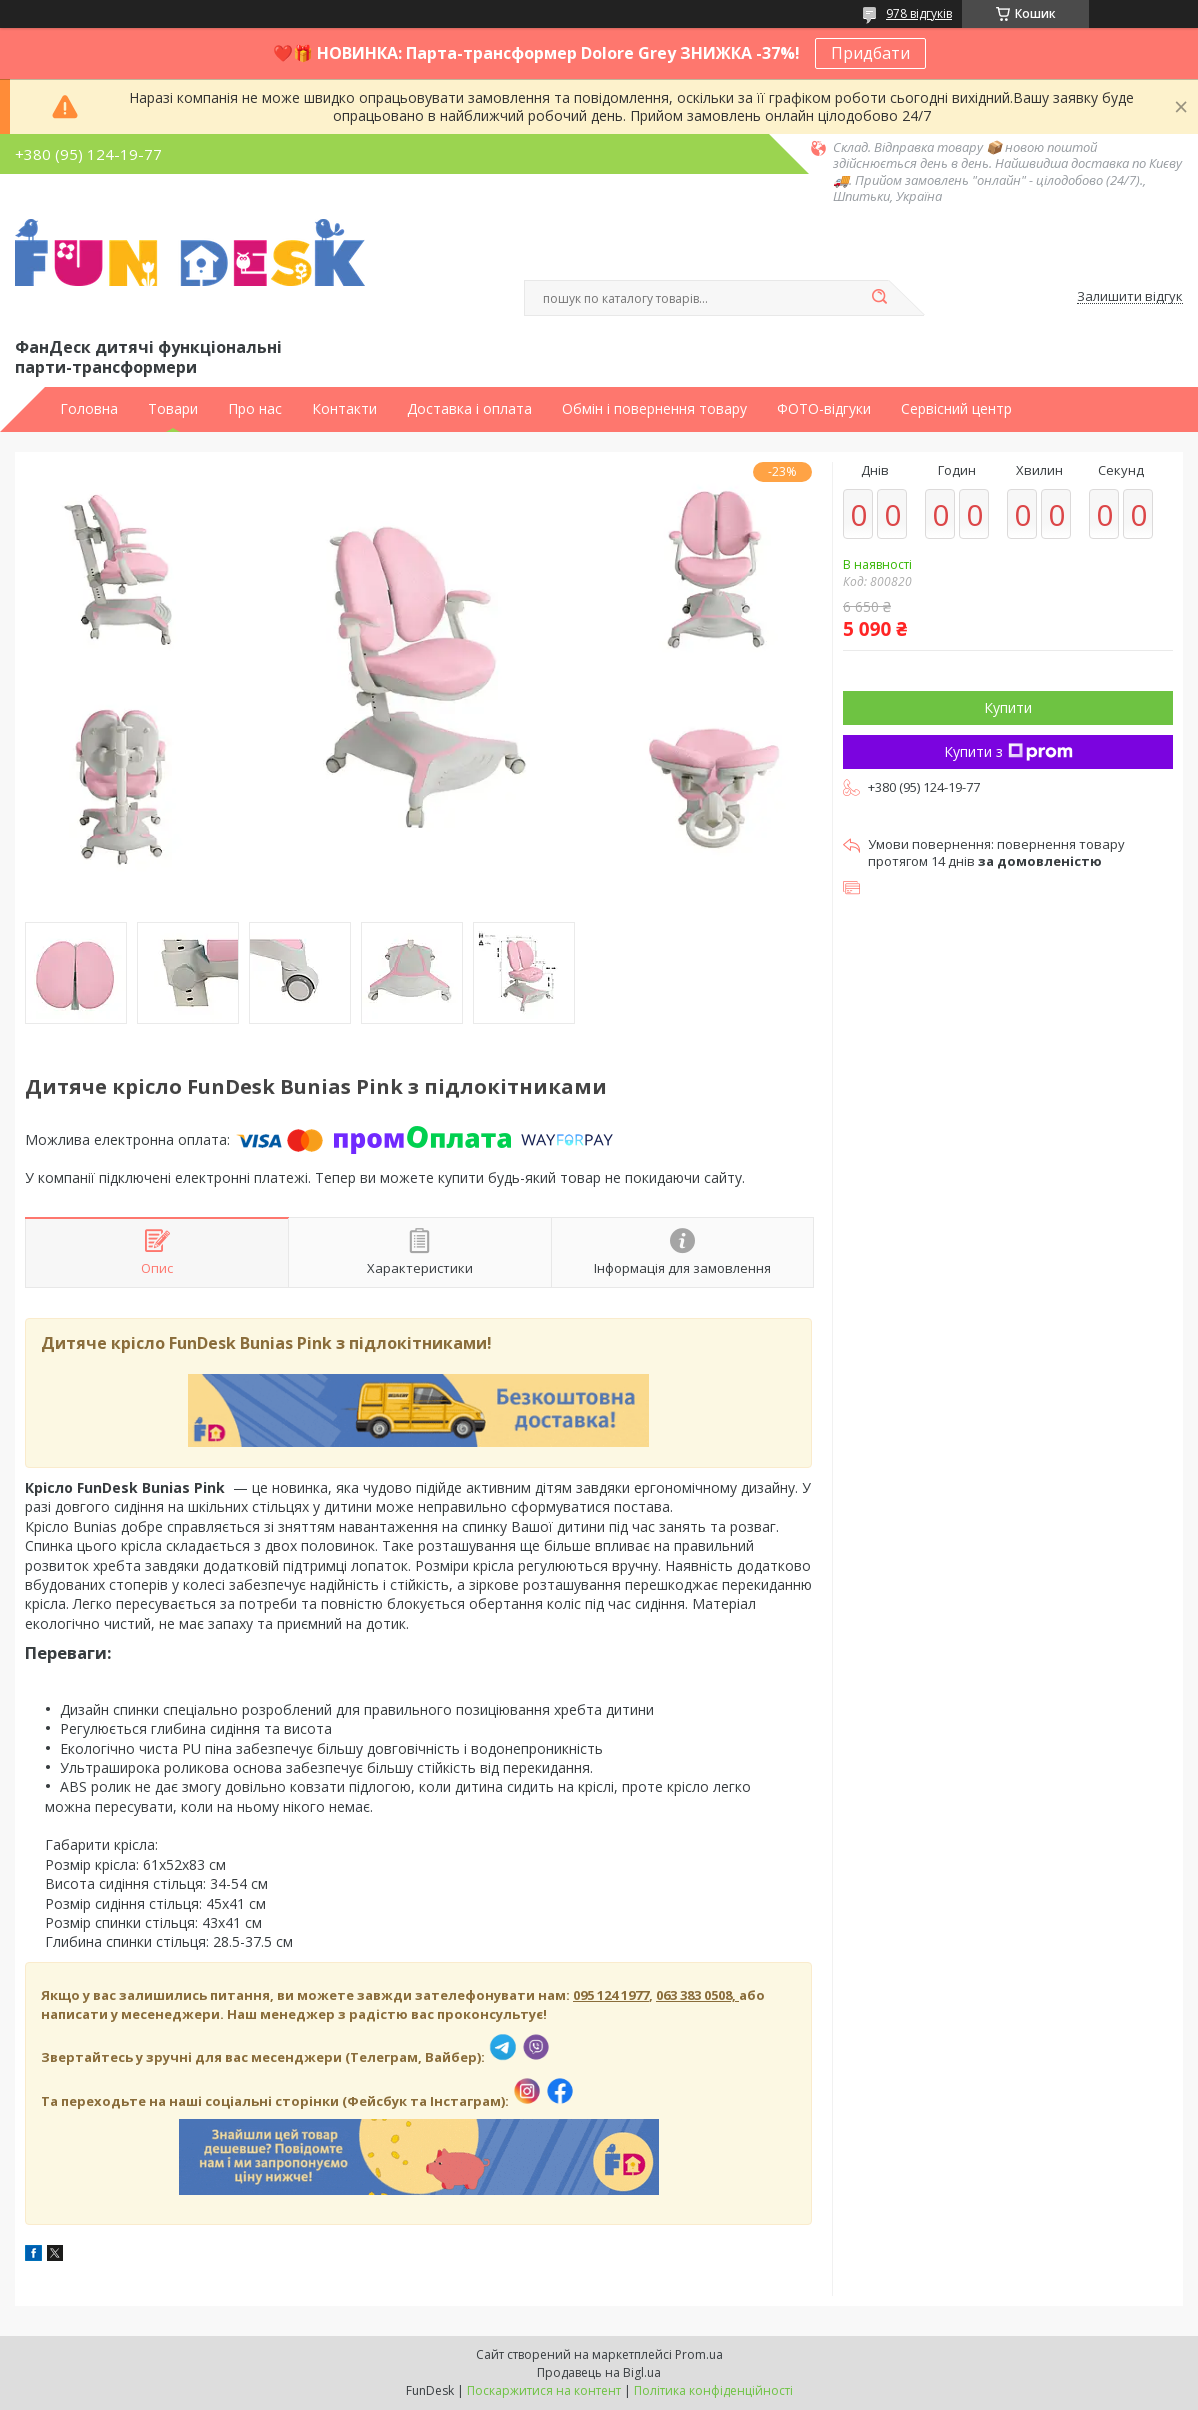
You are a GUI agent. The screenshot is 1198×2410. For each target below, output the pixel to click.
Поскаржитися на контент (544, 2390)
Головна (89, 409)
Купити (1008, 707)
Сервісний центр (956, 409)
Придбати (870, 53)
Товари (173, 409)
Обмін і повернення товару (654, 409)
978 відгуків (919, 13)
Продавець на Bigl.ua (599, 2372)
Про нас (255, 409)
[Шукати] (879, 298)
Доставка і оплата (469, 409)
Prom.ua (699, 2354)
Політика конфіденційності (713, 2390)
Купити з (1008, 751)
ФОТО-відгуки (824, 409)
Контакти (344, 409)
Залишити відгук (1130, 297)
